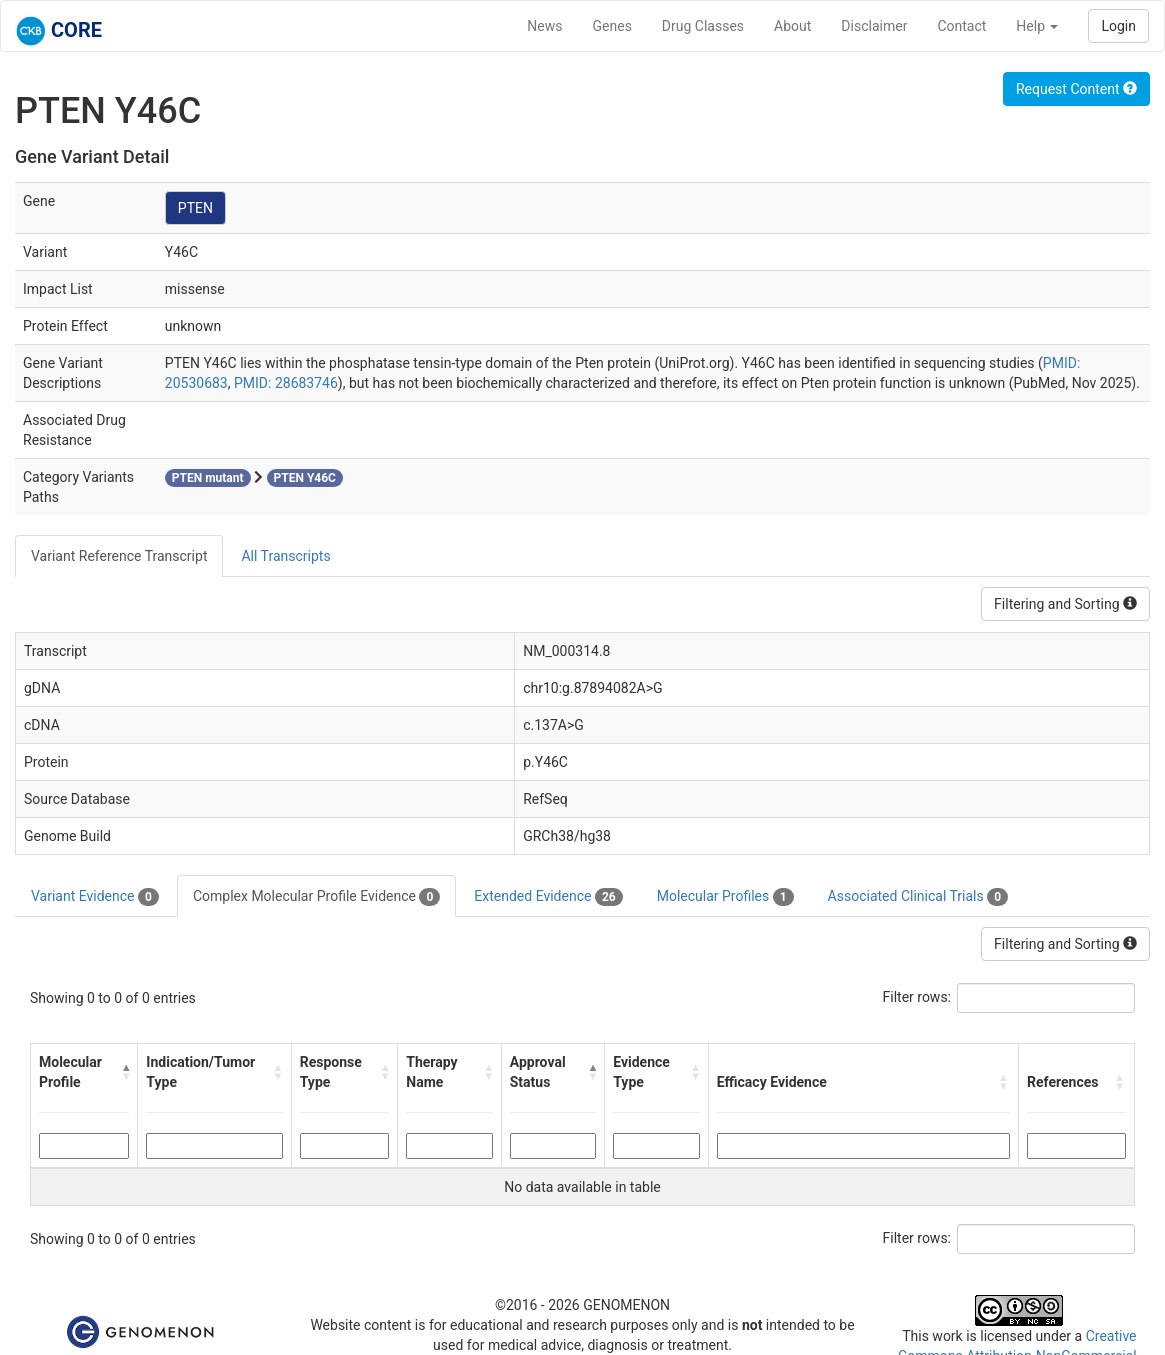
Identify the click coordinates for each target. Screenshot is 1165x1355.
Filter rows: (917, 997)
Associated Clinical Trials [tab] (918, 897)
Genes (612, 26)
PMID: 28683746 (286, 383)
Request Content (1076, 89)
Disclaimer (874, 26)
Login (1118, 26)
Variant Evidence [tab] (95, 897)
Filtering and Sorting (1065, 604)
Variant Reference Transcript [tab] (119, 556)
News (544, 26)
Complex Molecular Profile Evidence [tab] (316, 897)
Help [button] (1037, 26)
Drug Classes (703, 26)
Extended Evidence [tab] (548, 897)
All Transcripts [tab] (285, 556)
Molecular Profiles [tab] (725, 897)
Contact (961, 26)
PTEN (195, 208)
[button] (125, 1072)
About (792, 26)
